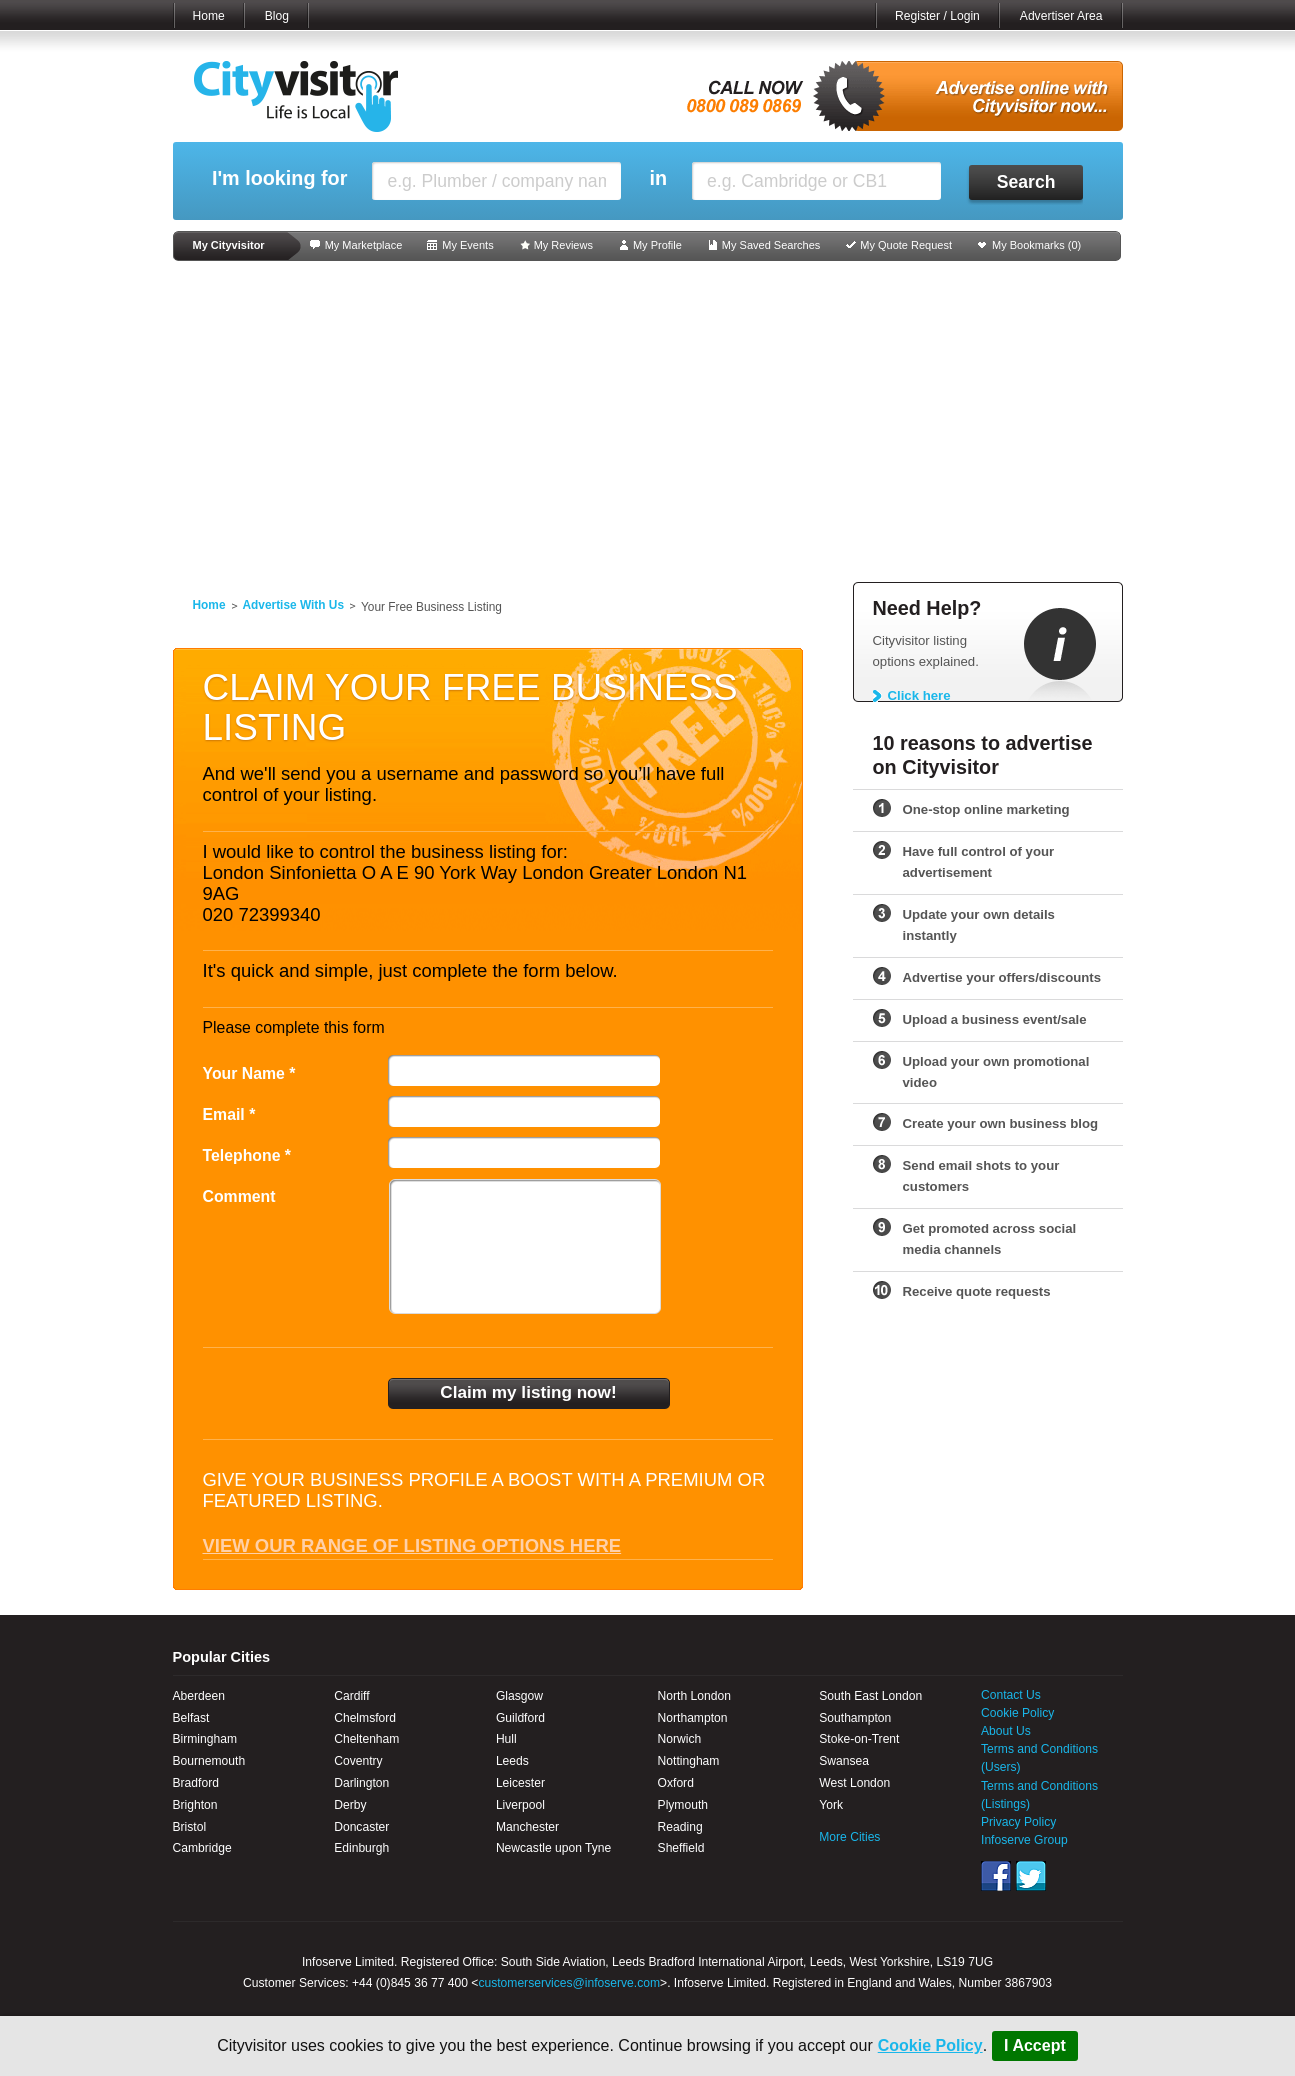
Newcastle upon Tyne (553, 1848)
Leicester (520, 1783)
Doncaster (361, 1827)
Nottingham (689, 1761)
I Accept (1035, 2045)
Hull (506, 1739)
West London (854, 1783)
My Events (467, 245)
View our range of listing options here (412, 1545)
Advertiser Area (1061, 16)
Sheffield (681, 1848)
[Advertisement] (648, 422)
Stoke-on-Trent (859, 1739)
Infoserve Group (1024, 1840)
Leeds (512, 1761)
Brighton (195, 1805)
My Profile (657, 245)
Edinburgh (361, 1848)
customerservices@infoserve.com (569, 1983)
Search (1026, 182)
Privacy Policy (1018, 1822)
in (658, 178)
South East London (870, 1696)
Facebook (996, 1876)
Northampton (693, 1718)
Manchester (527, 1827)
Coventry (358, 1761)
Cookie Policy (930, 2045)
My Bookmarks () (1036, 245)
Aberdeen (199, 1696)
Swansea (844, 1761)
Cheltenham (366, 1739)
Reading (680, 1827)
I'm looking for (279, 178)
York (831, 1805)
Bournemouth (209, 1761)
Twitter (1031, 1876)
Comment (239, 1196)
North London (694, 1696)
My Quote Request (906, 245)
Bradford (196, 1783)
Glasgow (519, 1696)
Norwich (680, 1739)
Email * (229, 1114)
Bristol (190, 1827)
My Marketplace (364, 245)
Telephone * (247, 1155)
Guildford (520, 1718)
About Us (1006, 1731)
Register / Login (937, 16)
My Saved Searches (771, 245)
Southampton (855, 1718)
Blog (277, 16)
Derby (350, 1805)
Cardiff (351, 1696)
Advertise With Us (294, 605)
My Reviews (563, 245)
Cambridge (202, 1848)
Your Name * (249, 1073)
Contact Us (1011, 1695)
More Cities (849, 1837)
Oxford (676, 1783)
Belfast (191, 1718)
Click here (919, 695)
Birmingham (205, 1739)
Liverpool (520, 1805)
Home (209, 16)
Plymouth (683, 1805)
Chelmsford (365, 1718)
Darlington (361, 1783)
